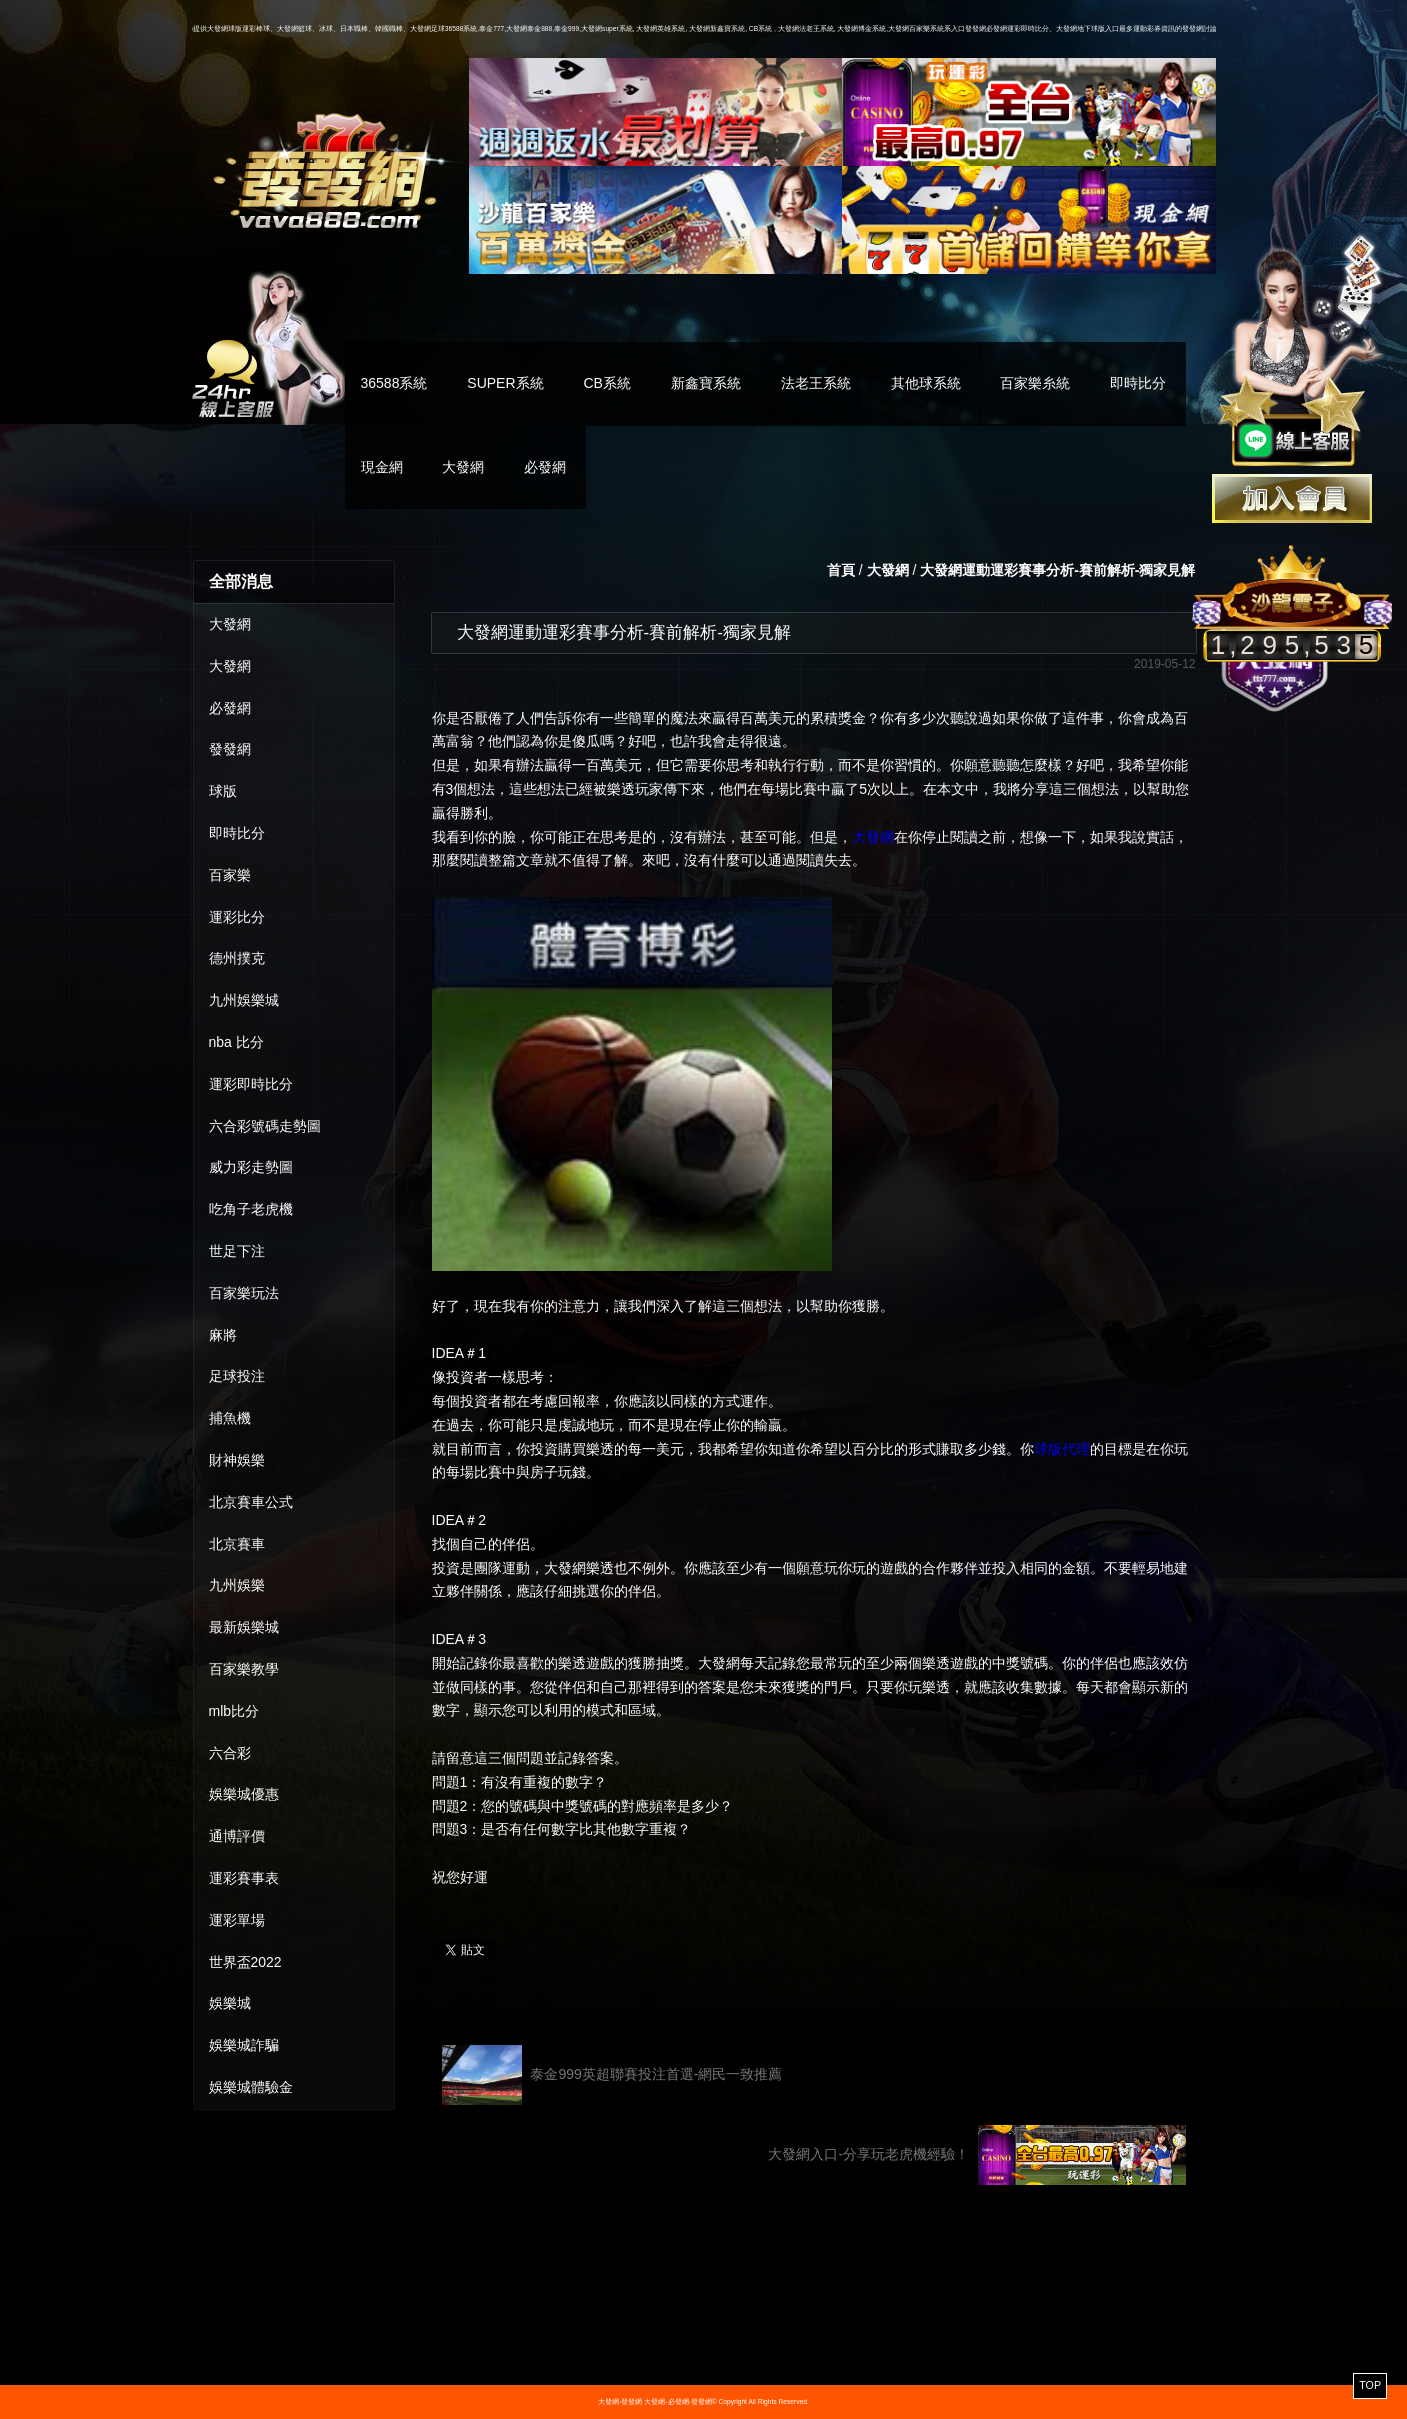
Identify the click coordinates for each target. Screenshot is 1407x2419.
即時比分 (1138, 383)
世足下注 (237, 1251)
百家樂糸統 (1035, 383)
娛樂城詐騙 (244, 2045)
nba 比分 (236, 1042)
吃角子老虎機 (251, 1209)
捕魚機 (230, 1418)
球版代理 (1062, 1449)
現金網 (382, 467)
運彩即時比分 (251, 1084)
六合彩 (230, 1753)
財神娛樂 (237, 1460)
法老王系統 (816, 383)
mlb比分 (234, 1711)
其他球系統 (926, 383)
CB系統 (606, 383)
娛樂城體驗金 (251, 2087)
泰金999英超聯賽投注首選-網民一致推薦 (612, 2075)
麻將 (223, 1335)
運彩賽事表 (244, 1878)
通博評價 (237, 1836)
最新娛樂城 (244, 1627)
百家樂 (230, 875)
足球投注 (237, 1376)
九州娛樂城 (244, 1000)
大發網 (463, 467)
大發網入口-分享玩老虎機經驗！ (976, 2155)
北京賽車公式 (251, 1502)
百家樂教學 (244, 1669)
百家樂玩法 (244, 1293)
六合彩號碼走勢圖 (265, 1126)
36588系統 (394, 383)
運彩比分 (237, 917)
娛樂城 (230, 2003)
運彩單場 (237, 1920)
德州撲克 (237, 958)
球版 (223, 791)
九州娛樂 (237, 1585)
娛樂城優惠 (244, 1794)
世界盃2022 (245, 1962)
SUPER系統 (505, 383)
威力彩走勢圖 (251, 1167)
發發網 (230, 749)
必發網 (545, 467)
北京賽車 (237, 1544)
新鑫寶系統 (706, 383)
